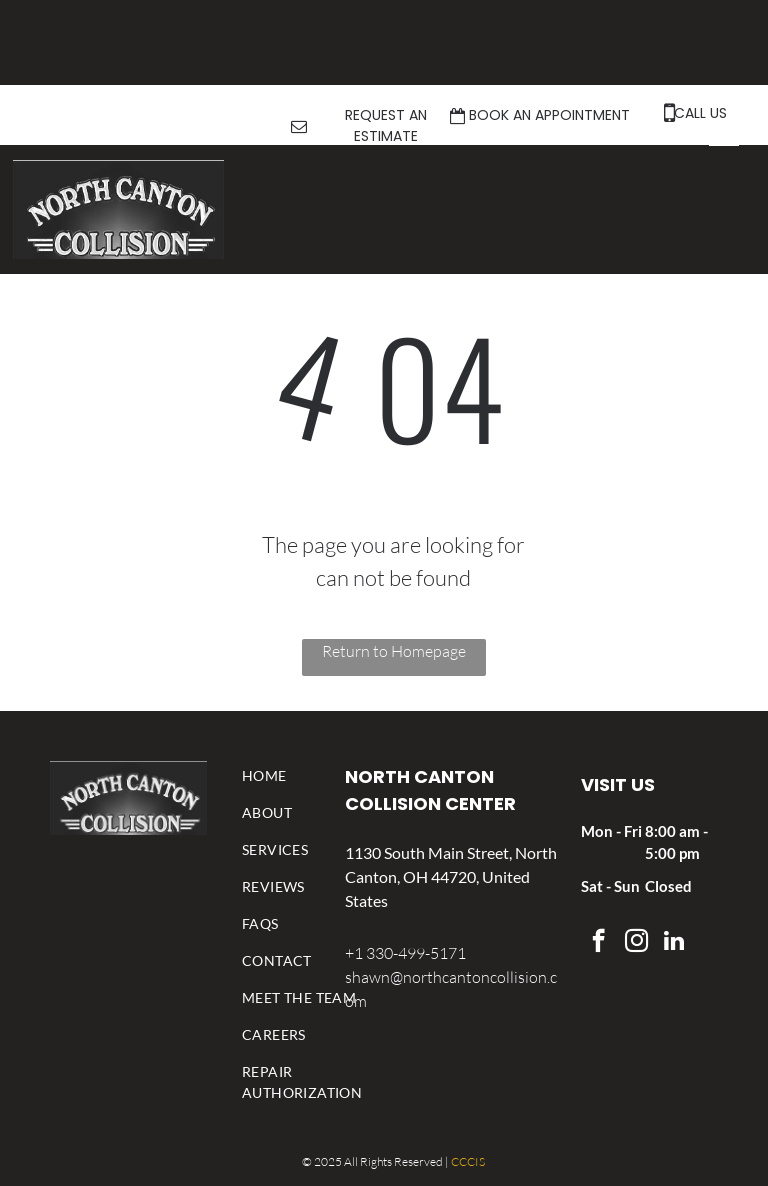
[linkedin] (674, 943)
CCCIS (468, 1161)
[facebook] (598, 943)
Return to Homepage (394, 651)
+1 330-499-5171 (405, 953)
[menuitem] (302, 775)
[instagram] (636, 943)
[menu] (724, 137)
